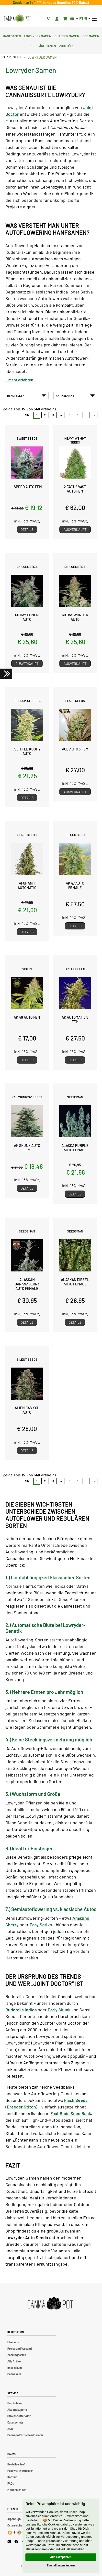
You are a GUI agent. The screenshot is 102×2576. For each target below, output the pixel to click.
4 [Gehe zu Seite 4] (61, 415)
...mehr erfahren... (20, 379)
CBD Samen (90, 35)
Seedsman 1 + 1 (25, 2)
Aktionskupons (17, 2409)
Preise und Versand (19, 2348)
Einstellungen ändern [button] (61, 2565)
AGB (10, 2428)
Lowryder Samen (37, 35)
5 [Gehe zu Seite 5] (69, 415)
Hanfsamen (12, 35)
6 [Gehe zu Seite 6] (77, 415)
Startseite (12, 57)
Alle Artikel (14, 2361)
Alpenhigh (14, 2518)
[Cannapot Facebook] (16, 2541)
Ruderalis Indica (21, 2009)
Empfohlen (14, 2403)
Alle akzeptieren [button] (60, 2557)
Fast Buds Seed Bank (70, 2113)
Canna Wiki (14, 2374)
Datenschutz (15, 2422)
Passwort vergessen (20, 2470)
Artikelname (75, 395)
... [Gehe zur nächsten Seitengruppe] (86, 415)
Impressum (14, 2367)
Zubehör (66, 45)
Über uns (13, 2342)
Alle (26, 415)
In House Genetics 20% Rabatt (65, 2)
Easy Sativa (41, 1924)
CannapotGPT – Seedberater (25, 2435)
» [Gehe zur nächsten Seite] (94, 415)
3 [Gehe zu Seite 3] (53, 415)
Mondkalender (16, 2489)
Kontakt (12, 2476)
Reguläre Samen (43, 45)
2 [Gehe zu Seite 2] (45, 415)
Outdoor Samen (67, 35)
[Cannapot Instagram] (9, 2541)
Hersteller (26, 395)
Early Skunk (59, 2009)
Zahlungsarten (16, 2354)
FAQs (10, 2483)
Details (27, 529)
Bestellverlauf (16, 2464)
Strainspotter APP (19, 2415)
